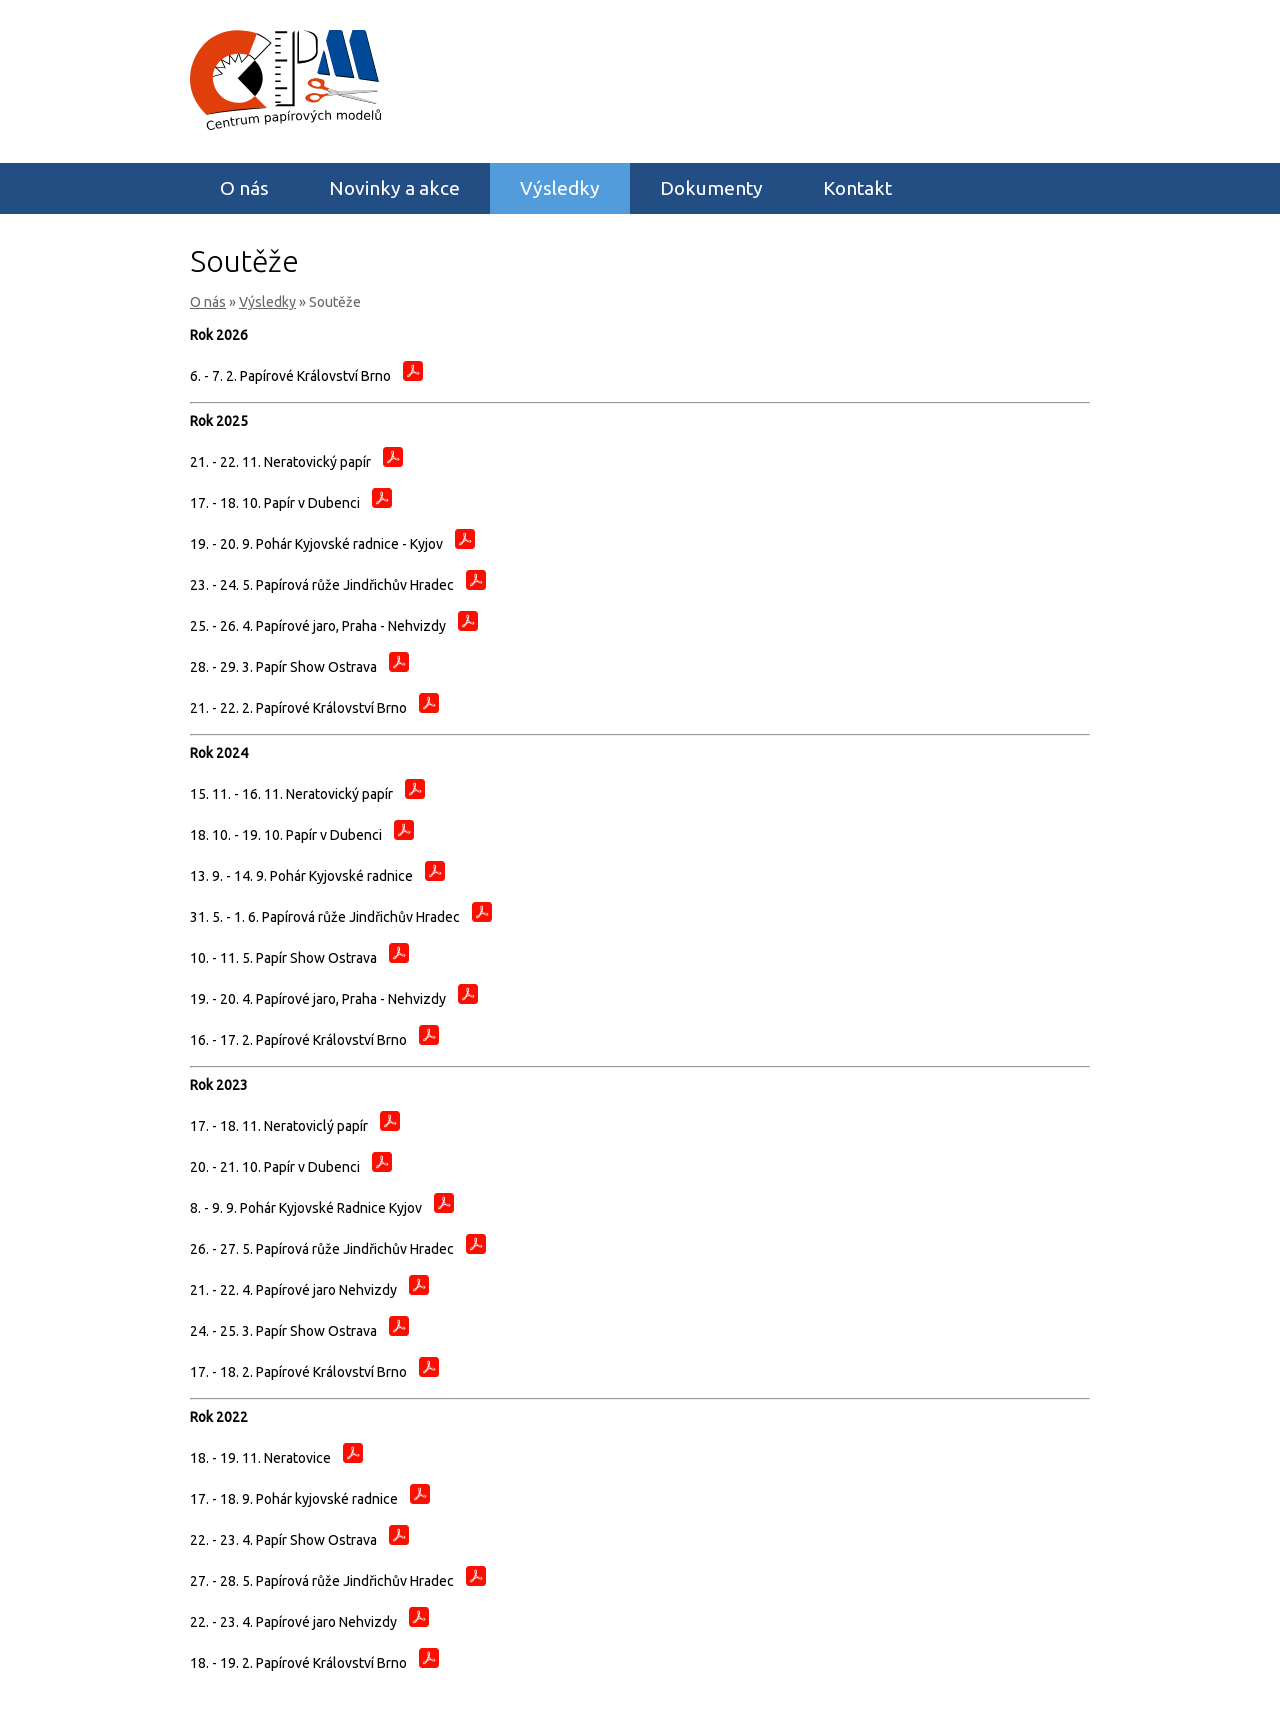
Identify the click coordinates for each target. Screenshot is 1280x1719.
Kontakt (857, 188)
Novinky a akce (394, 188)
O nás (244, 188)
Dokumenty (711, 188)
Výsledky (560, 188)
